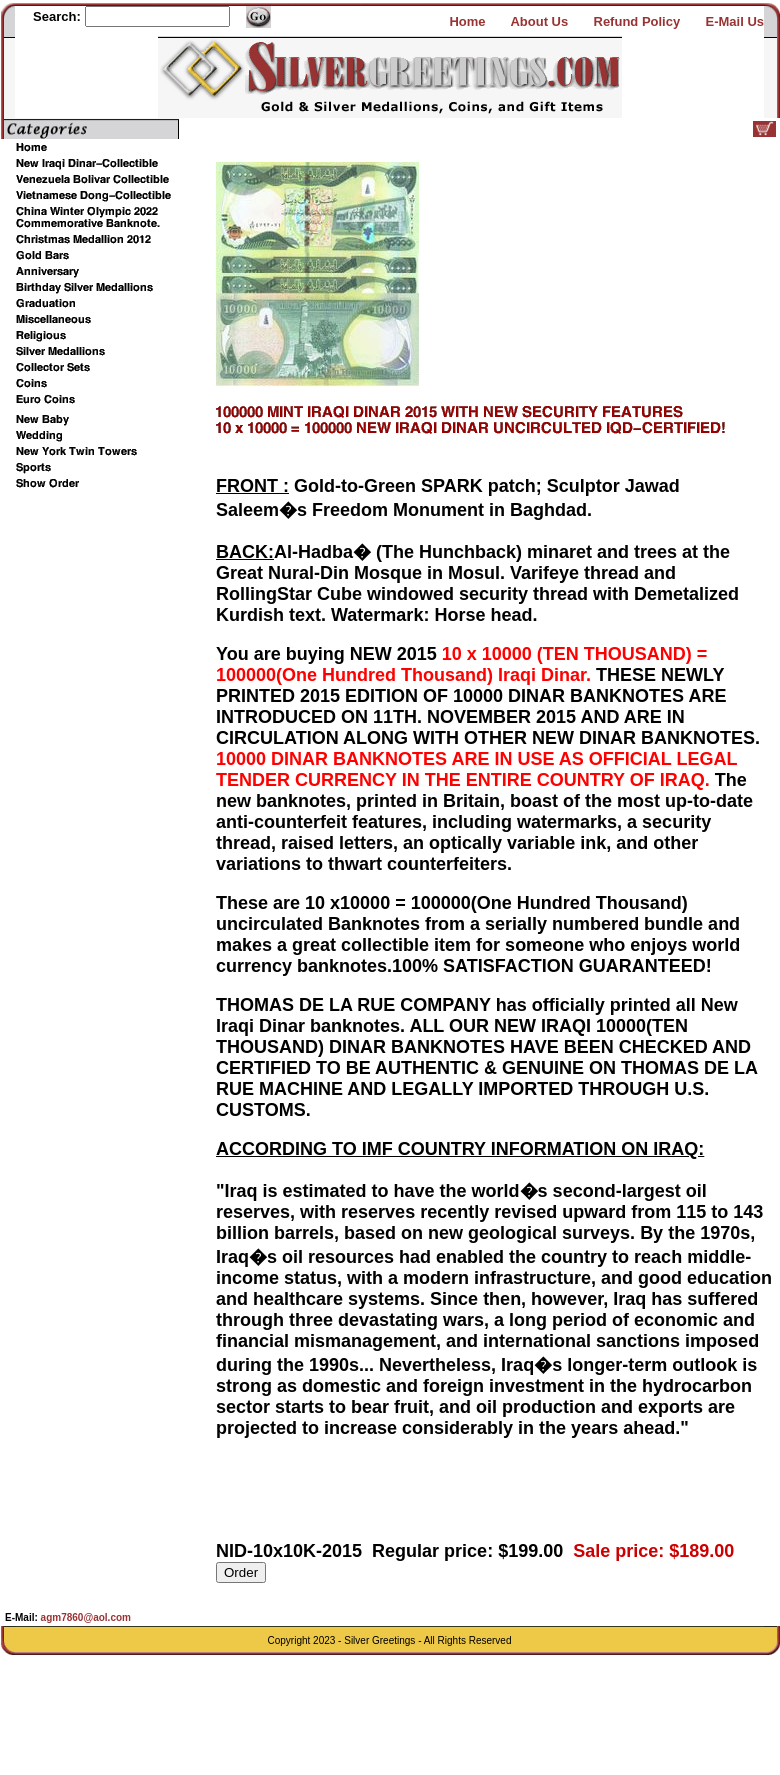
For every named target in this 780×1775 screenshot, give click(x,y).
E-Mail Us (734, 21)
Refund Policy (637, 21)
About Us (539, 21)
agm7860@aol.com (84, 1617)
